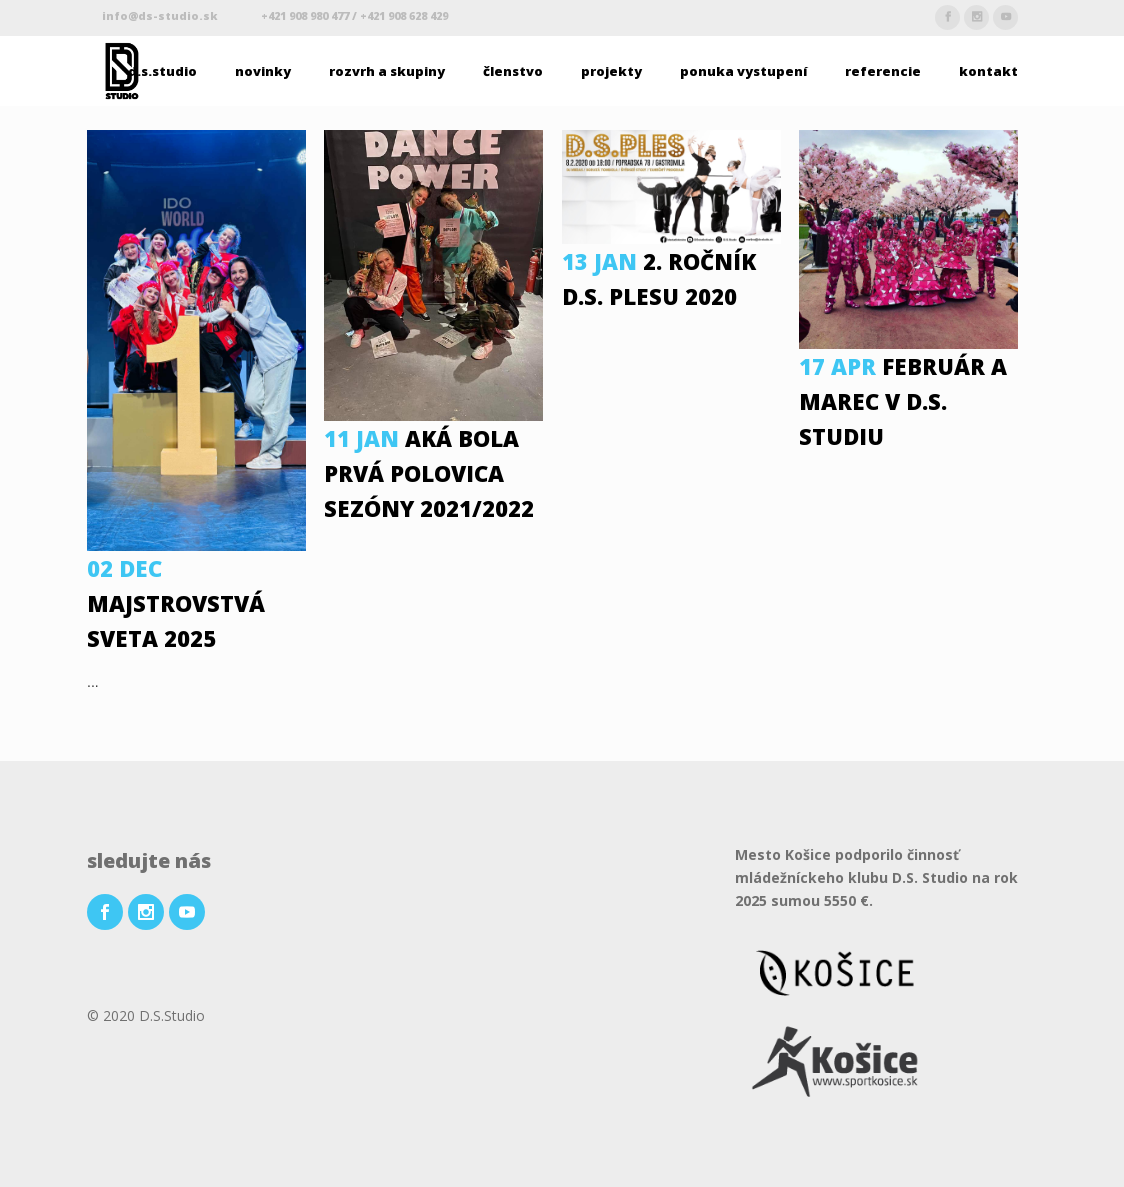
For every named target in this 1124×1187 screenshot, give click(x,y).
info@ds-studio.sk (161, 15)
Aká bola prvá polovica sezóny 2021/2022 (429, 473)
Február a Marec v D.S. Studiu (903, 401)
